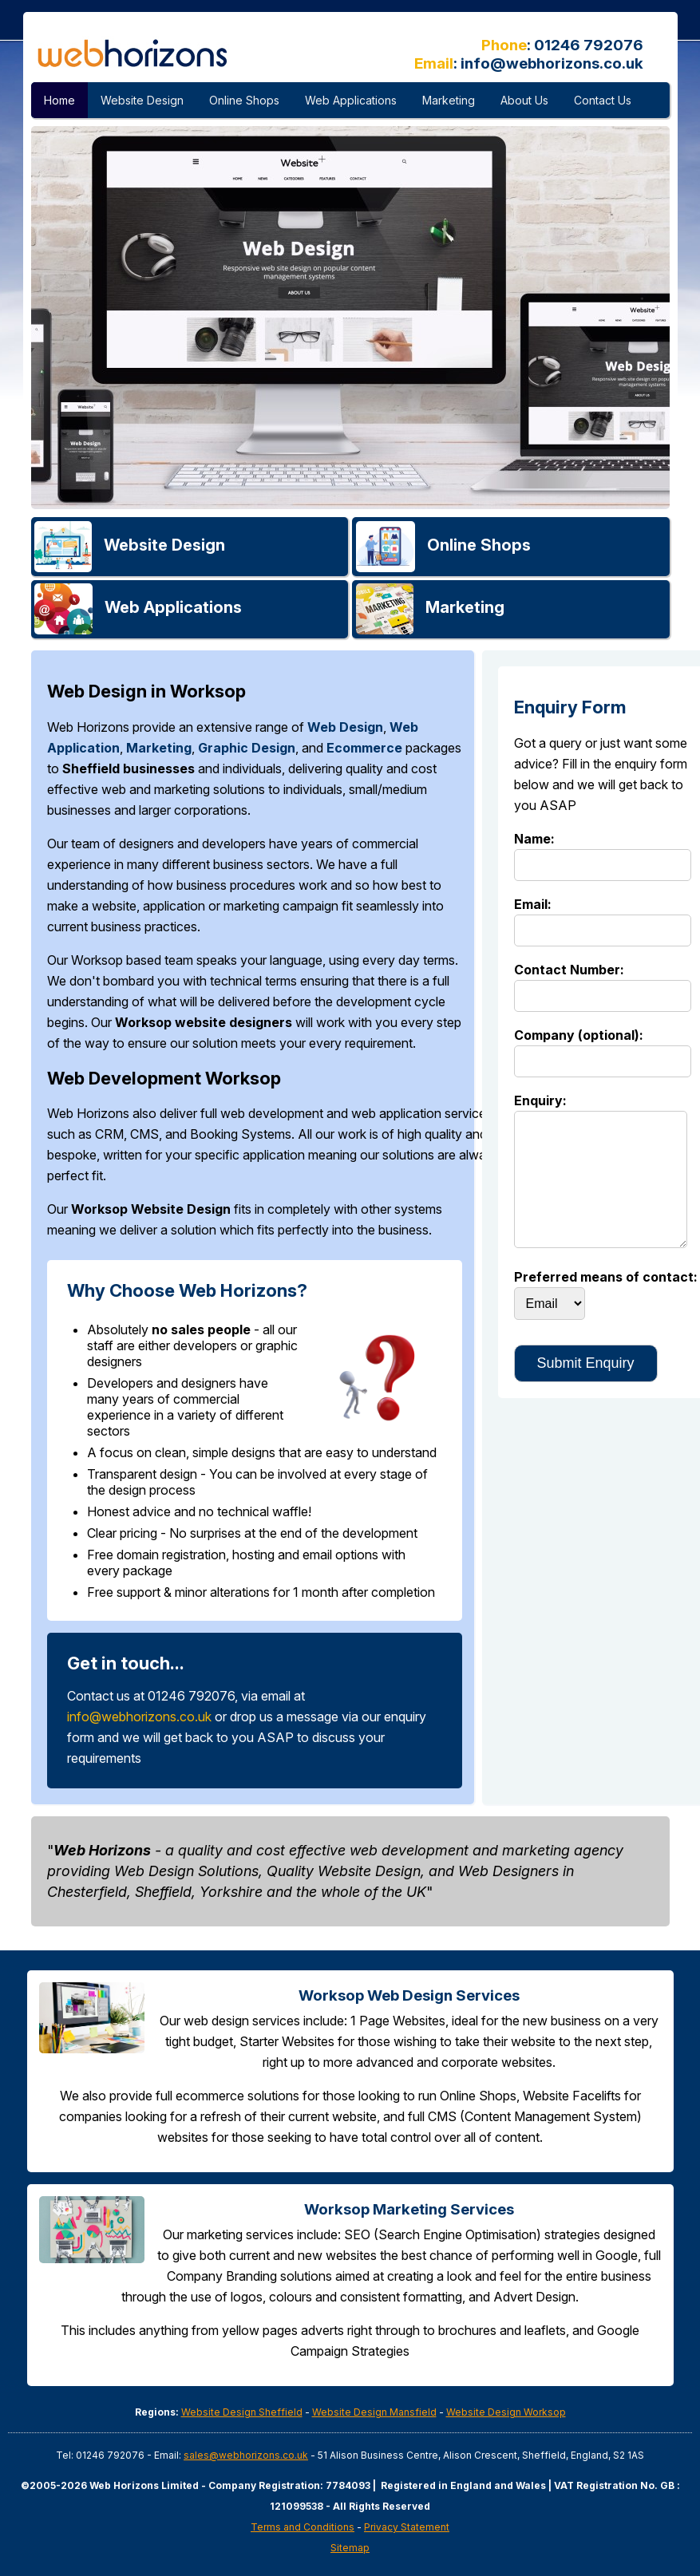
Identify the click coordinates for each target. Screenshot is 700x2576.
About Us (524, 100)
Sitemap (350, 2548)
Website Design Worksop (506, 2412)
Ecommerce (364, 748)
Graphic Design (246, 748)
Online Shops (244, 100)
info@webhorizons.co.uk (552, 63)
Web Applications (351, 100)
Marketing (448, 100)
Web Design (345, 727)
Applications (173, 607)
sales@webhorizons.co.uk (246, 2455)
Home (59, 100)
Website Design (142, 100)
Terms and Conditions (302, 2527)
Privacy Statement (406, 2527)
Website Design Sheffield (242, 2412)
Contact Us (602, 100)
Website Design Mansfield (374, 2412)
